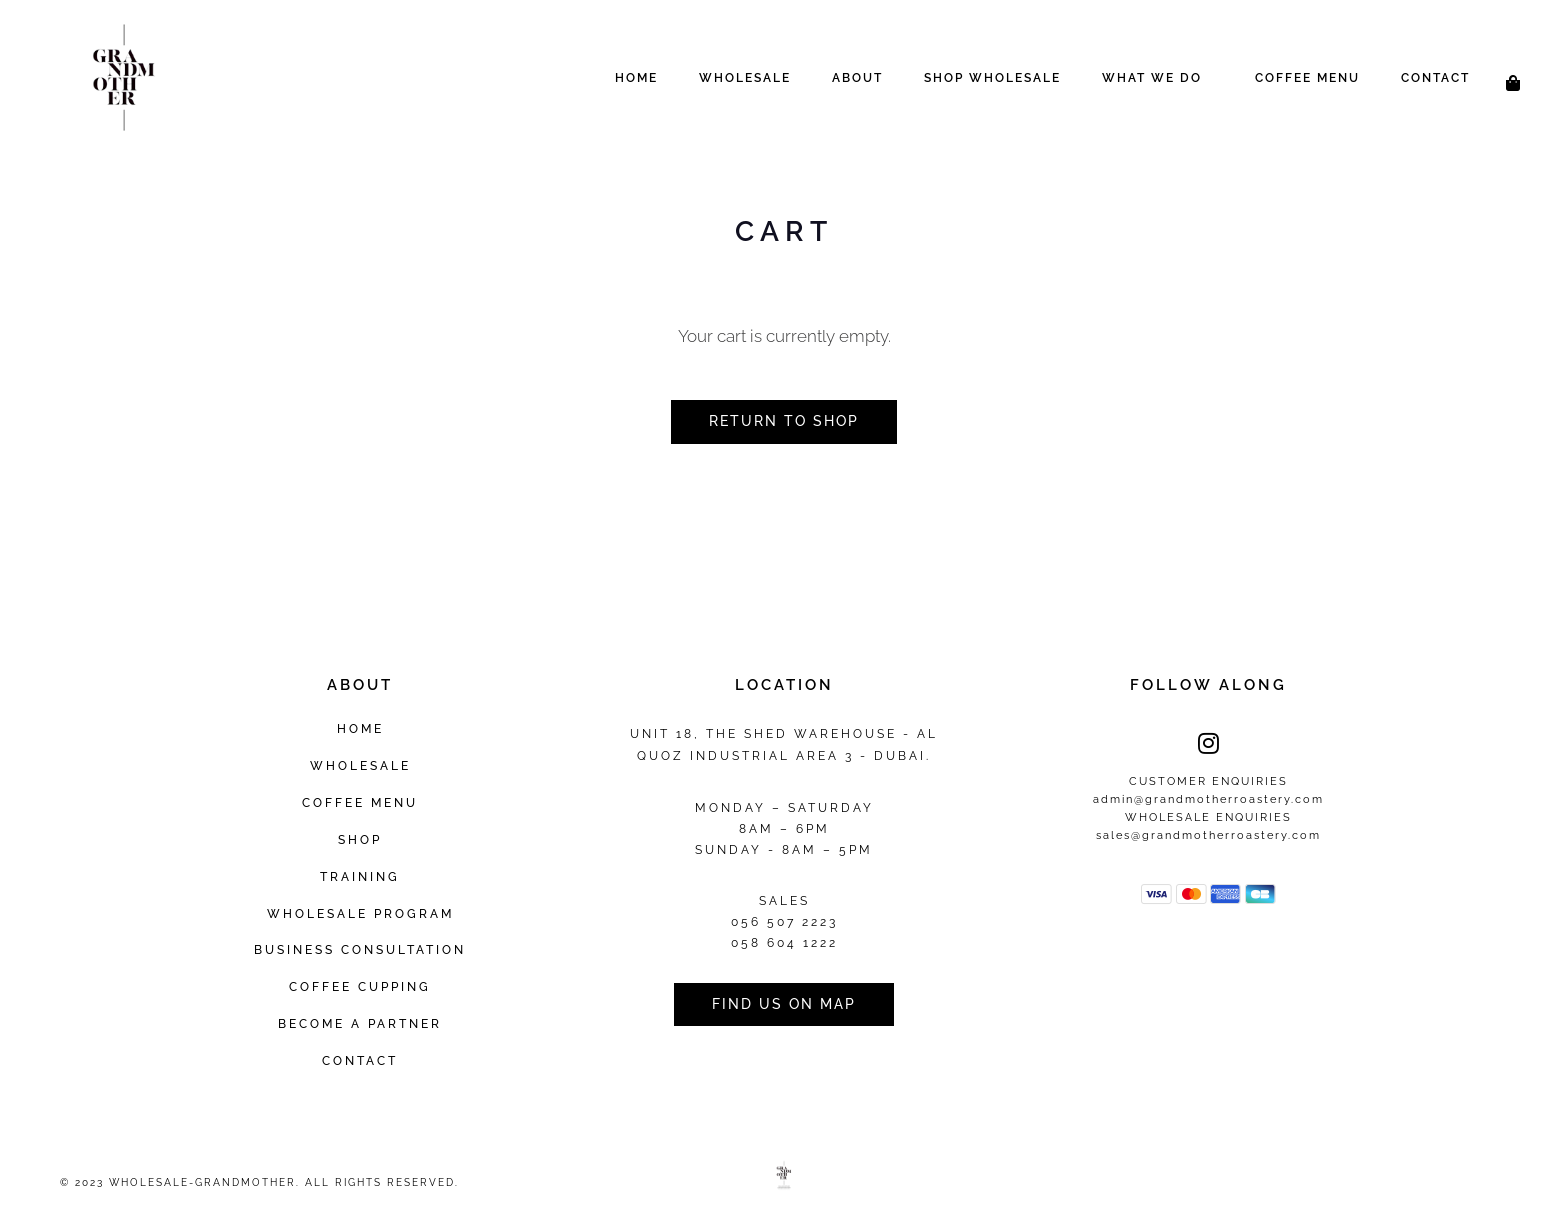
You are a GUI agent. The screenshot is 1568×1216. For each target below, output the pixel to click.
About (857, 78)
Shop (360, 839)
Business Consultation (360, 949)
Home (636, 78)
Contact (1435, 78)
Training (360, 876)
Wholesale (745, 78)
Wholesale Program (360, 913)
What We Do (1152, 78)
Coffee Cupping (360, 986)
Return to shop (784, 421)
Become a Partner (360, 1023)
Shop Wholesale (992, 78)
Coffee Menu (1307, 78)
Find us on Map (784, 1004)
